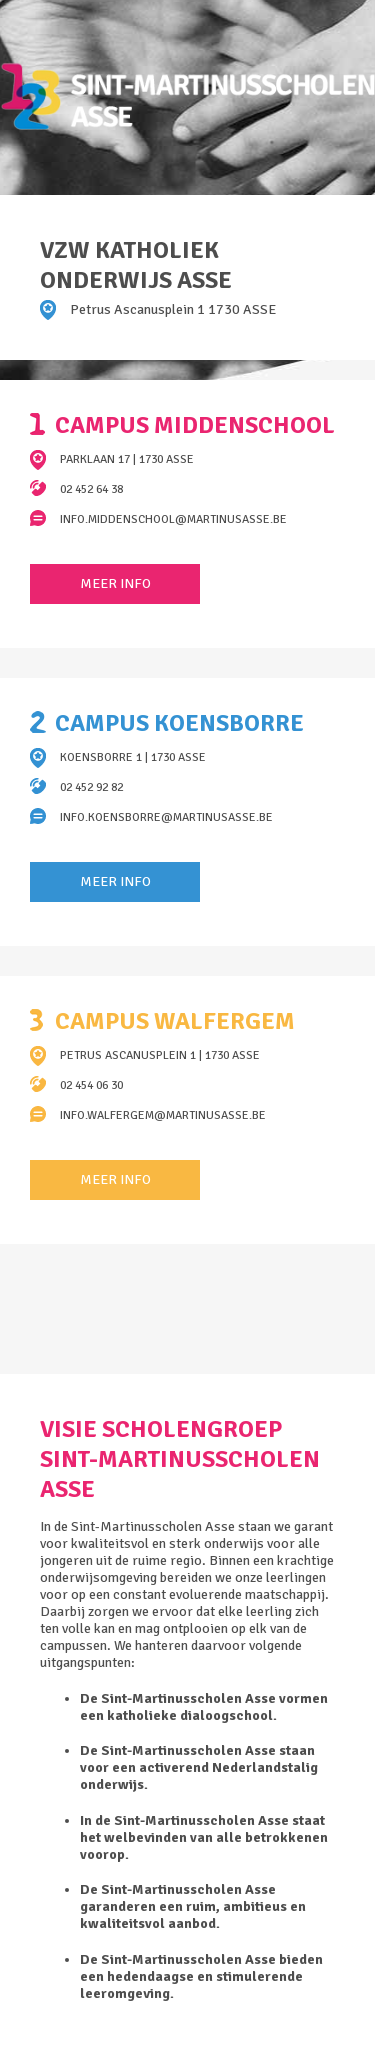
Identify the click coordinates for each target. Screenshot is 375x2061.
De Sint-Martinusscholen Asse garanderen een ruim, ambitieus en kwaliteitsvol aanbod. (193, 1906)
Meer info (115, 583)
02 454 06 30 (91, 1085)
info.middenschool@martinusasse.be (173, 519)
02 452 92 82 (91, 787)
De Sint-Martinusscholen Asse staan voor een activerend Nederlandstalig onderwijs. (199, 1767)
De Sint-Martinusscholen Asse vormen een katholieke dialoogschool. (204, 1707)
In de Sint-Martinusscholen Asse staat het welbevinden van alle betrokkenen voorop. (204, 1837)
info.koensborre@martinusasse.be (166, 817)
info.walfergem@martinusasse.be (163, 1115)
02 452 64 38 (91, 489)
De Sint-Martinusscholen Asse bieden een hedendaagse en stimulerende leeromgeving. (201, 1976)
